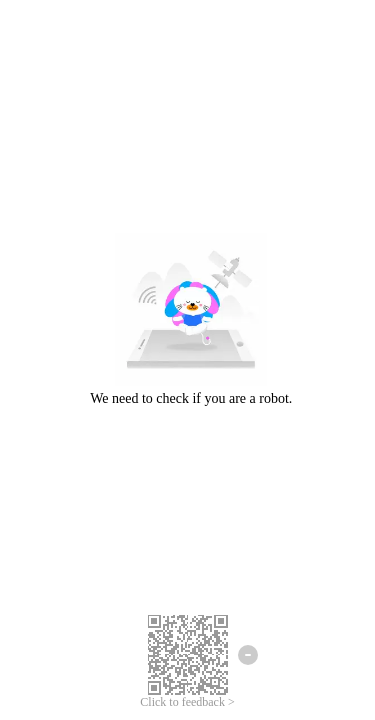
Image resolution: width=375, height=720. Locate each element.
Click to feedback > (187, 702)
